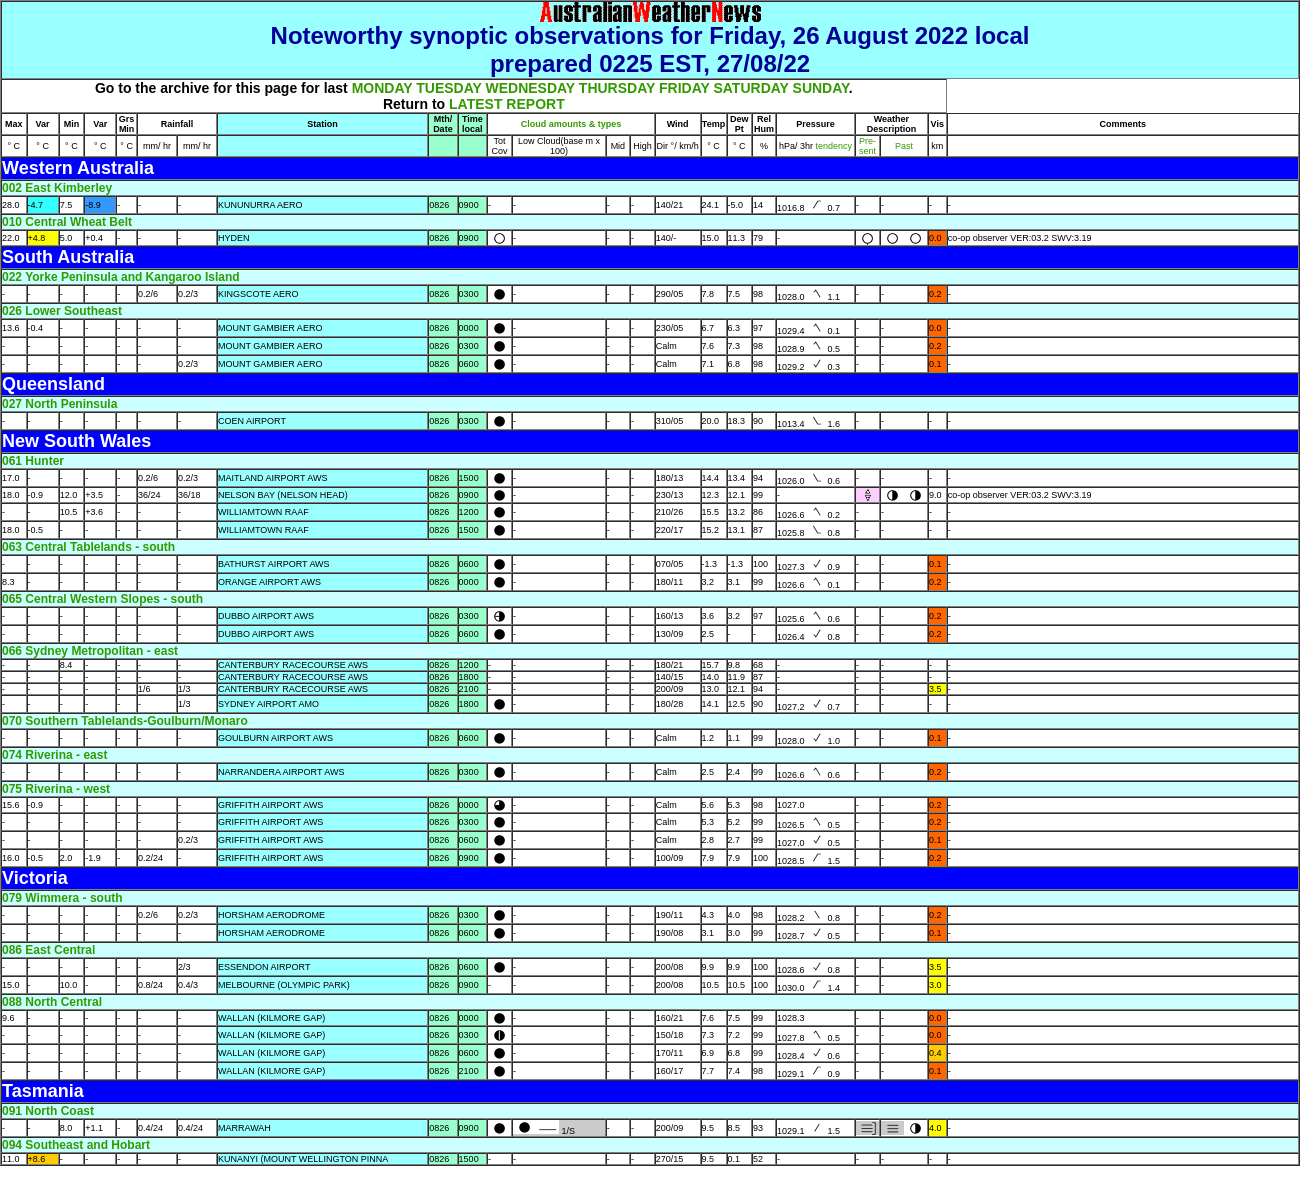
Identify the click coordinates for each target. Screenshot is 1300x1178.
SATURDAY (750, 88)
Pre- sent (867, 146)
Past (904, 146)
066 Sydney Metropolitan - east (90, 651)
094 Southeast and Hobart (76, 1145)
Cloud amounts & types (571, 124)
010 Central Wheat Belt (67, 222)
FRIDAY (684, 88)
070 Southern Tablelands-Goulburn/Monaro (125, 721)
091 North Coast (48, 1111)
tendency (832, 146)
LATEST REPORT (507, 104)
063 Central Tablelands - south (88, 547)
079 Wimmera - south (62, 898)
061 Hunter (33, 461)
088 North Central (52, 1002)
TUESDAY (448, 88)
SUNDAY (821, 88)
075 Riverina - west (56, 789)
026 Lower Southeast (62, 311)
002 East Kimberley (57, 188)
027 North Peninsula (59, 404)
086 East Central (48, 950)
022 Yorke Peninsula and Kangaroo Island (121, 277)
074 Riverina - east (54, 755)
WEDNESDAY (529, 88)
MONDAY (382, 88)
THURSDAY (617, 88)
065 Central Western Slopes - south (102, 599)
